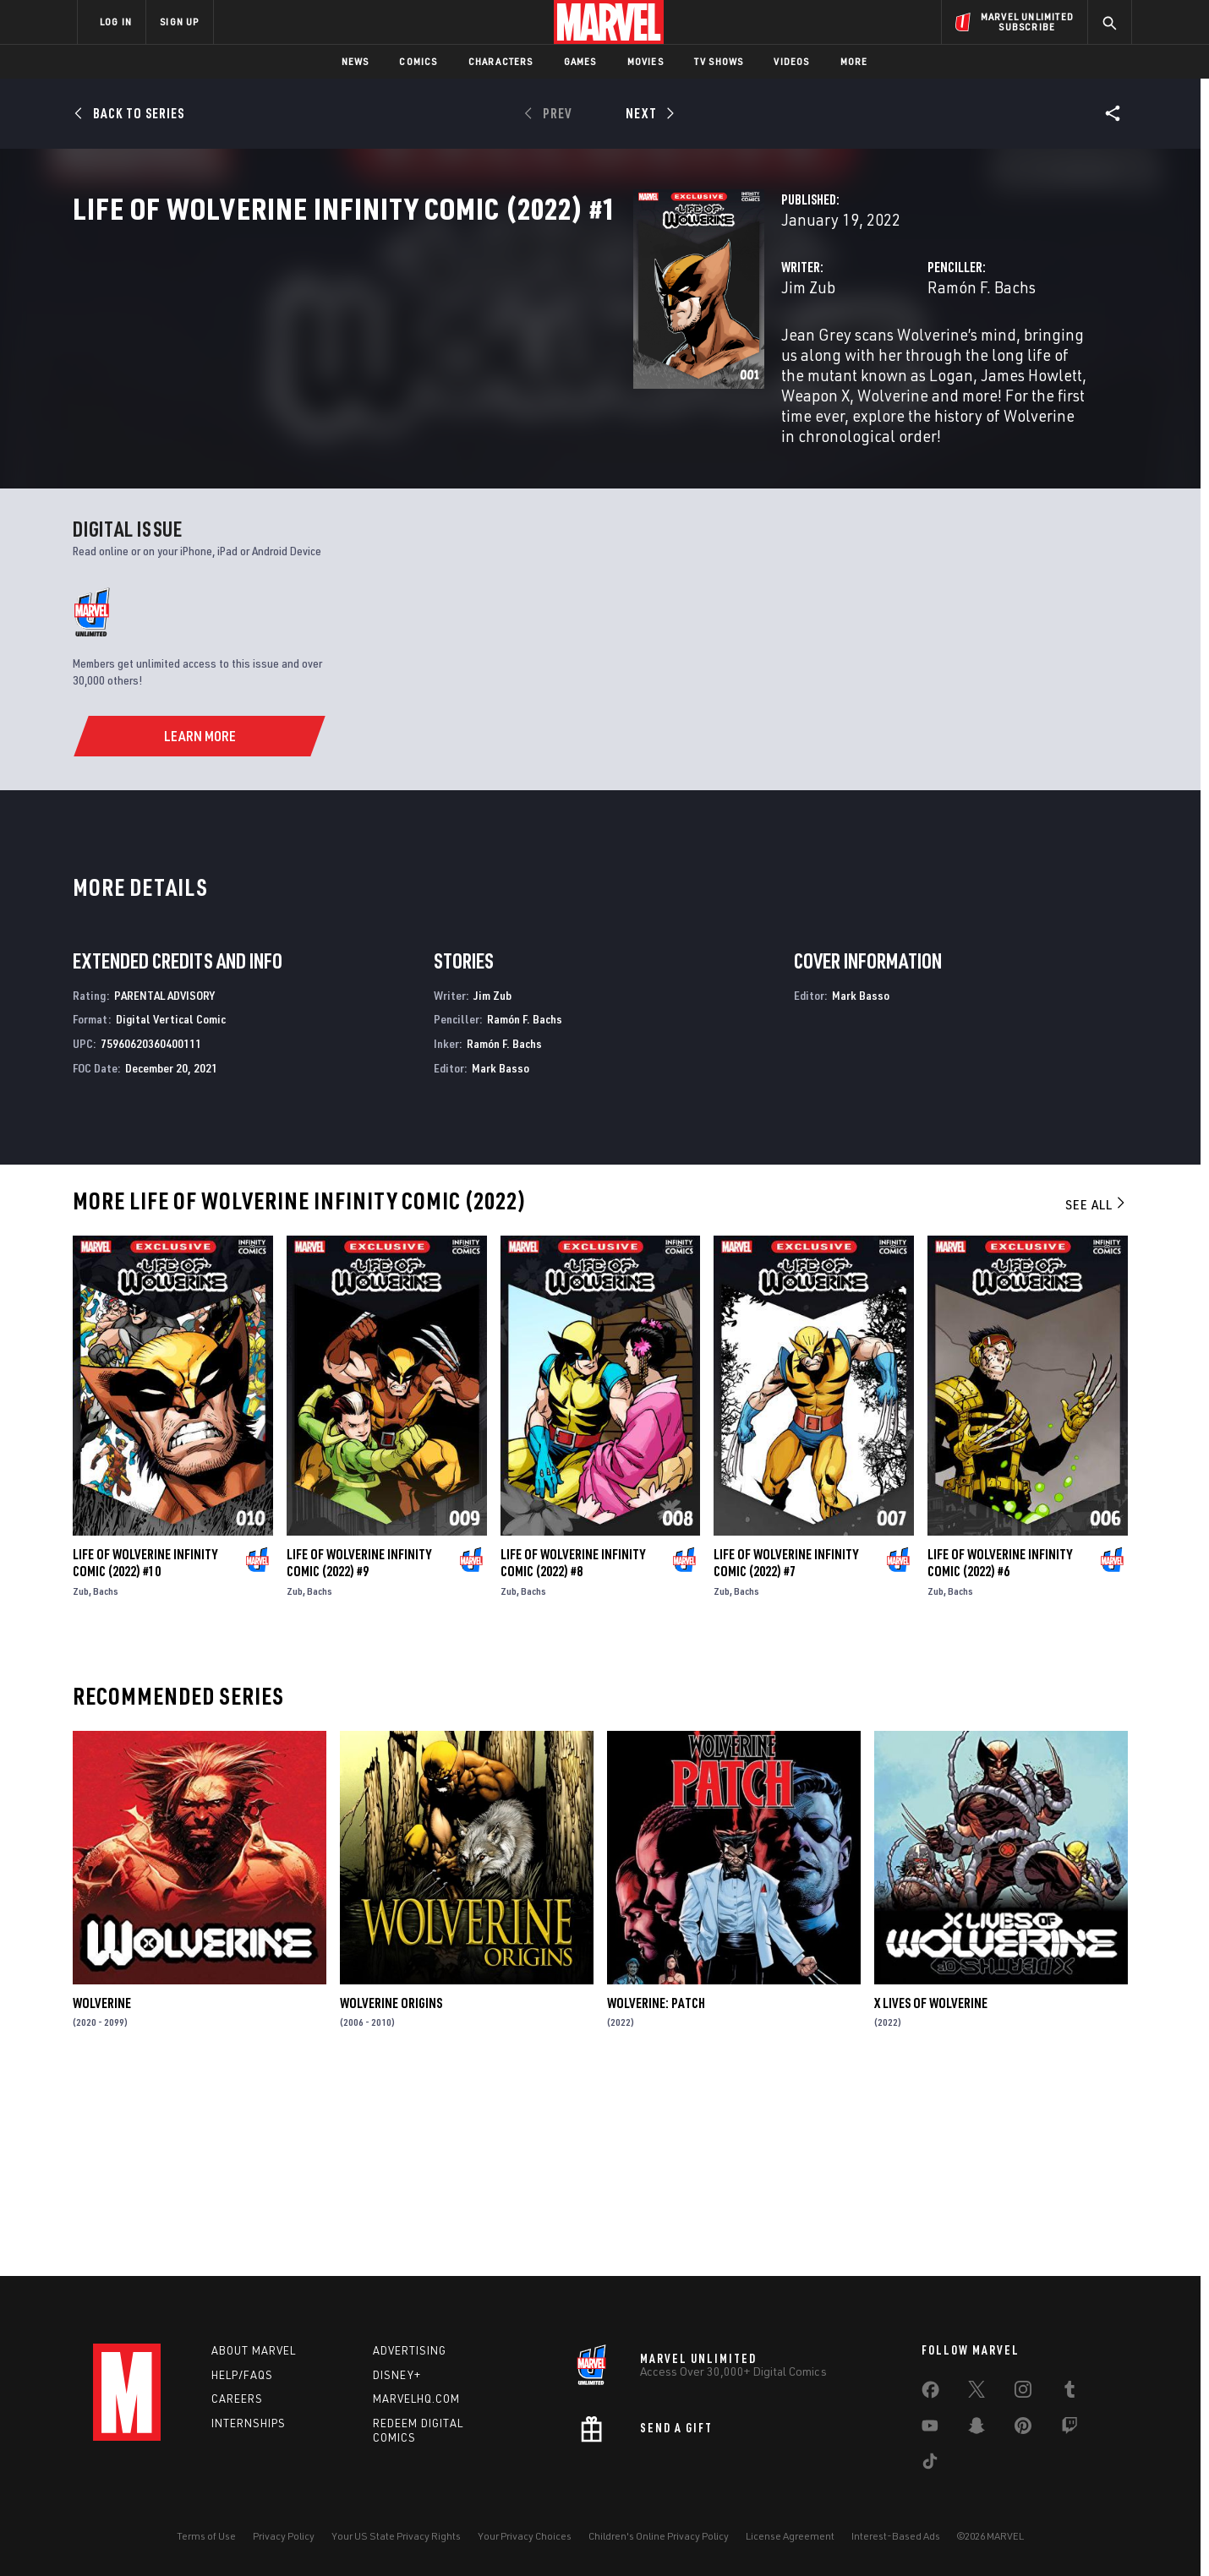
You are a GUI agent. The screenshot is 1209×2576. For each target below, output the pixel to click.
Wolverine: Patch (656, 2194)
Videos (791, 61)
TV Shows (719, 61)
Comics (418, 61)
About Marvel (253, 2350)
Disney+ (397, 2375)
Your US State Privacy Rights (396, 2536)
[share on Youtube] (930, 2428)
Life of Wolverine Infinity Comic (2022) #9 (359, 1755)
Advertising (409, 2350)
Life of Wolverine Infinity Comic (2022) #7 (786, 1755)
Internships (248, 2423)
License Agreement (790, 2536)
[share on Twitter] (976, 2392)
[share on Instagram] (1023, 2392)
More (854, 61)
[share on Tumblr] (1069, 2392)
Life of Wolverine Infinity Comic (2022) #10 (145, 1755)
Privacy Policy (284, 2536)
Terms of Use (206, 2536)
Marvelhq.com (416, 2398)
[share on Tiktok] (930, 2464)
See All (1096, 1396)
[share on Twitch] (1069, 2428)
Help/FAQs (242, 2375)
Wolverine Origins (391, 2194)
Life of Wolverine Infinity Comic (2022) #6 (999, 1755)
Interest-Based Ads (895, 2536)
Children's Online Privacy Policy (658, 2536)
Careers (237, 2398)
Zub (81, 1783)
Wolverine (102, 2194)
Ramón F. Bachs (785, 361)
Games (580, 61)
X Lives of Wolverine (930, 2194)
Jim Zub (416, 361)
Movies (645, 61)
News (355, 61)
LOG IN (116, 21)
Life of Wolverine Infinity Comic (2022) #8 (573, 1755)
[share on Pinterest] (1023, 2428)
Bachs (105, 1783)
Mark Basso (500, 1260)
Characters (500, 61)
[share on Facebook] (930, 2393)
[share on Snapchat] (976, 2428)
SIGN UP (179, 21)
